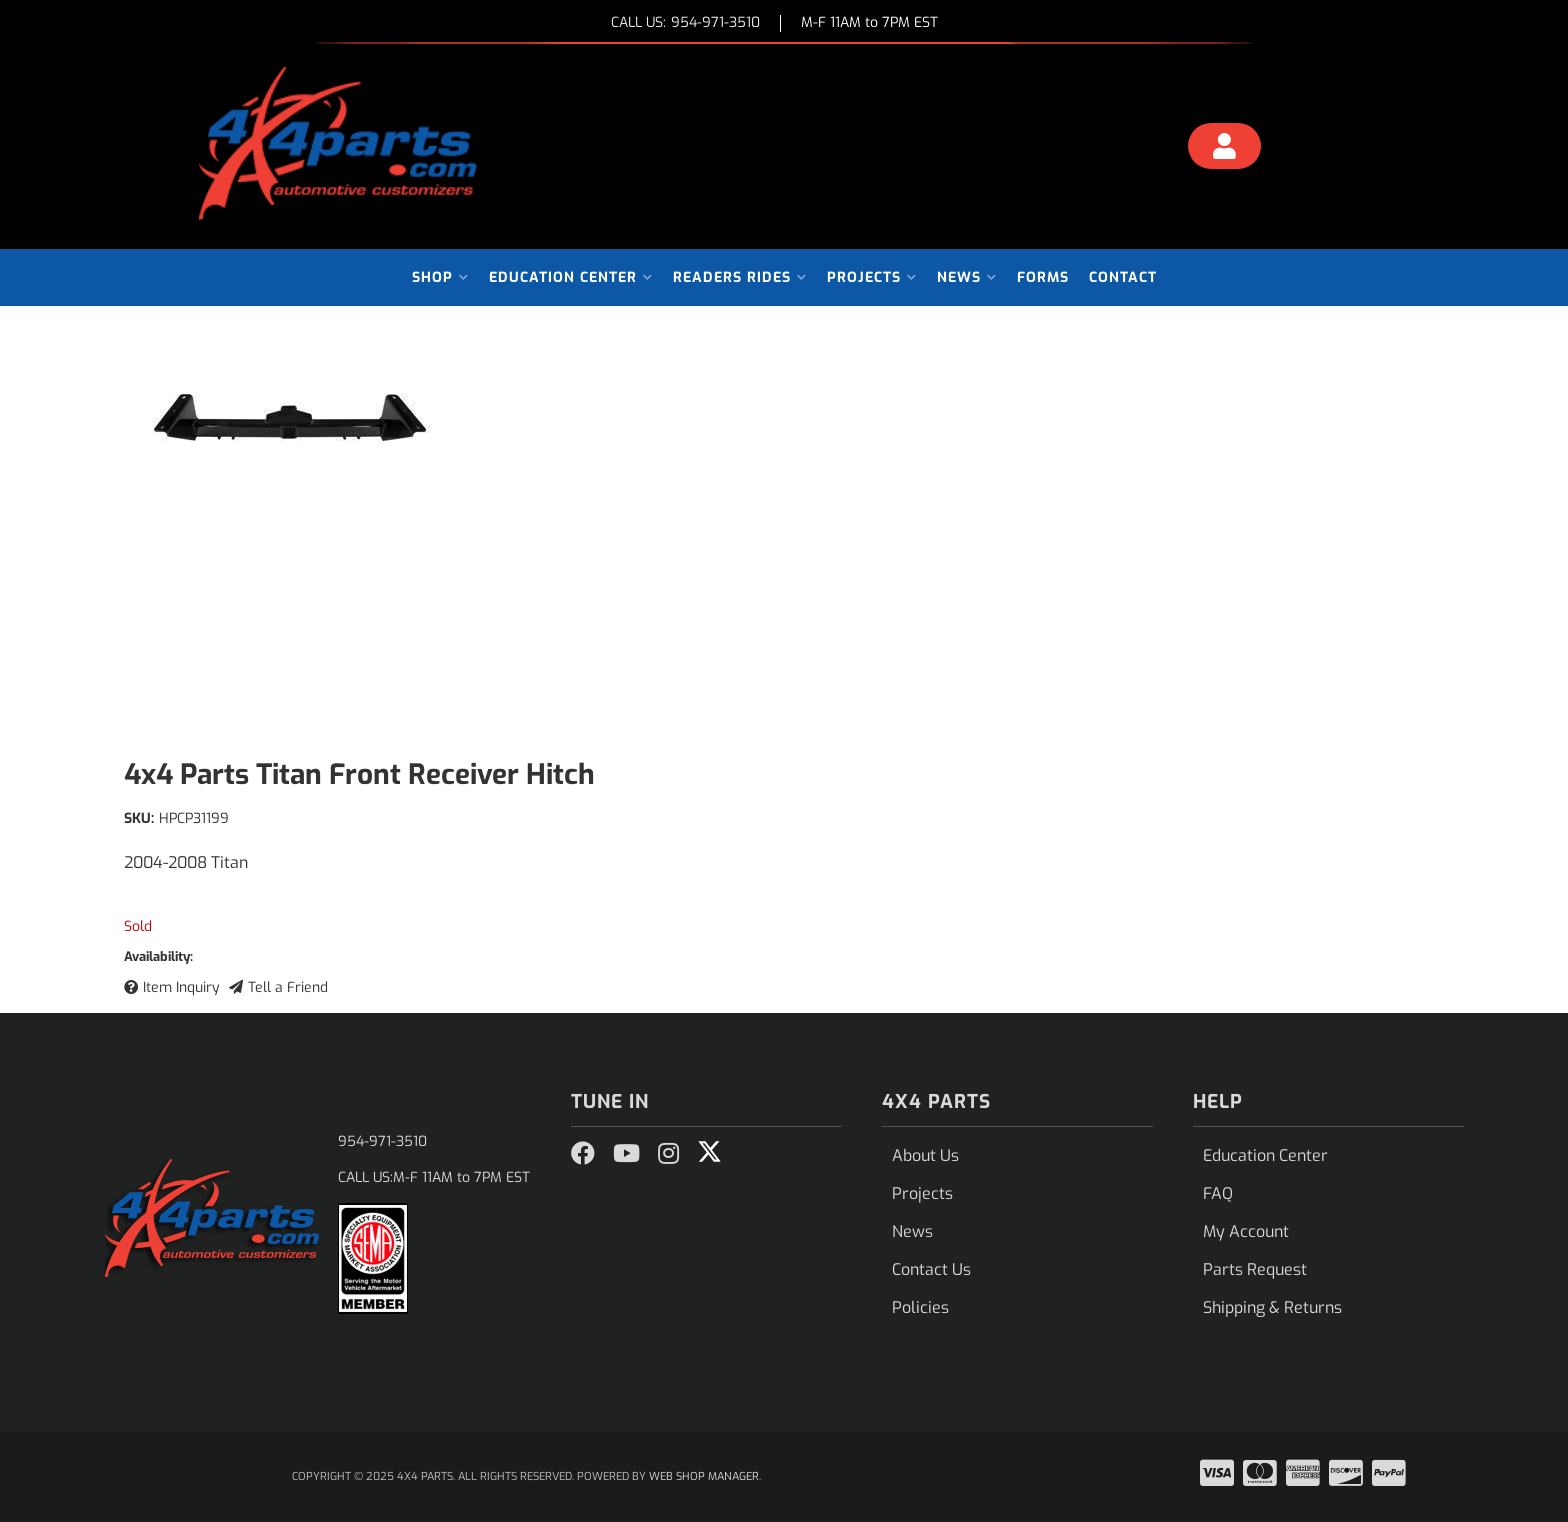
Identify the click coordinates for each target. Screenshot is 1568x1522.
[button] (440, 277)
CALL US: (685, 23)
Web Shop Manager (704, 1476)
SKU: (139, 818)
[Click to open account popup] (1225, 149)
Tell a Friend (288, 987)
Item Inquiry (181, 987)
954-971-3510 (382, 1141)
